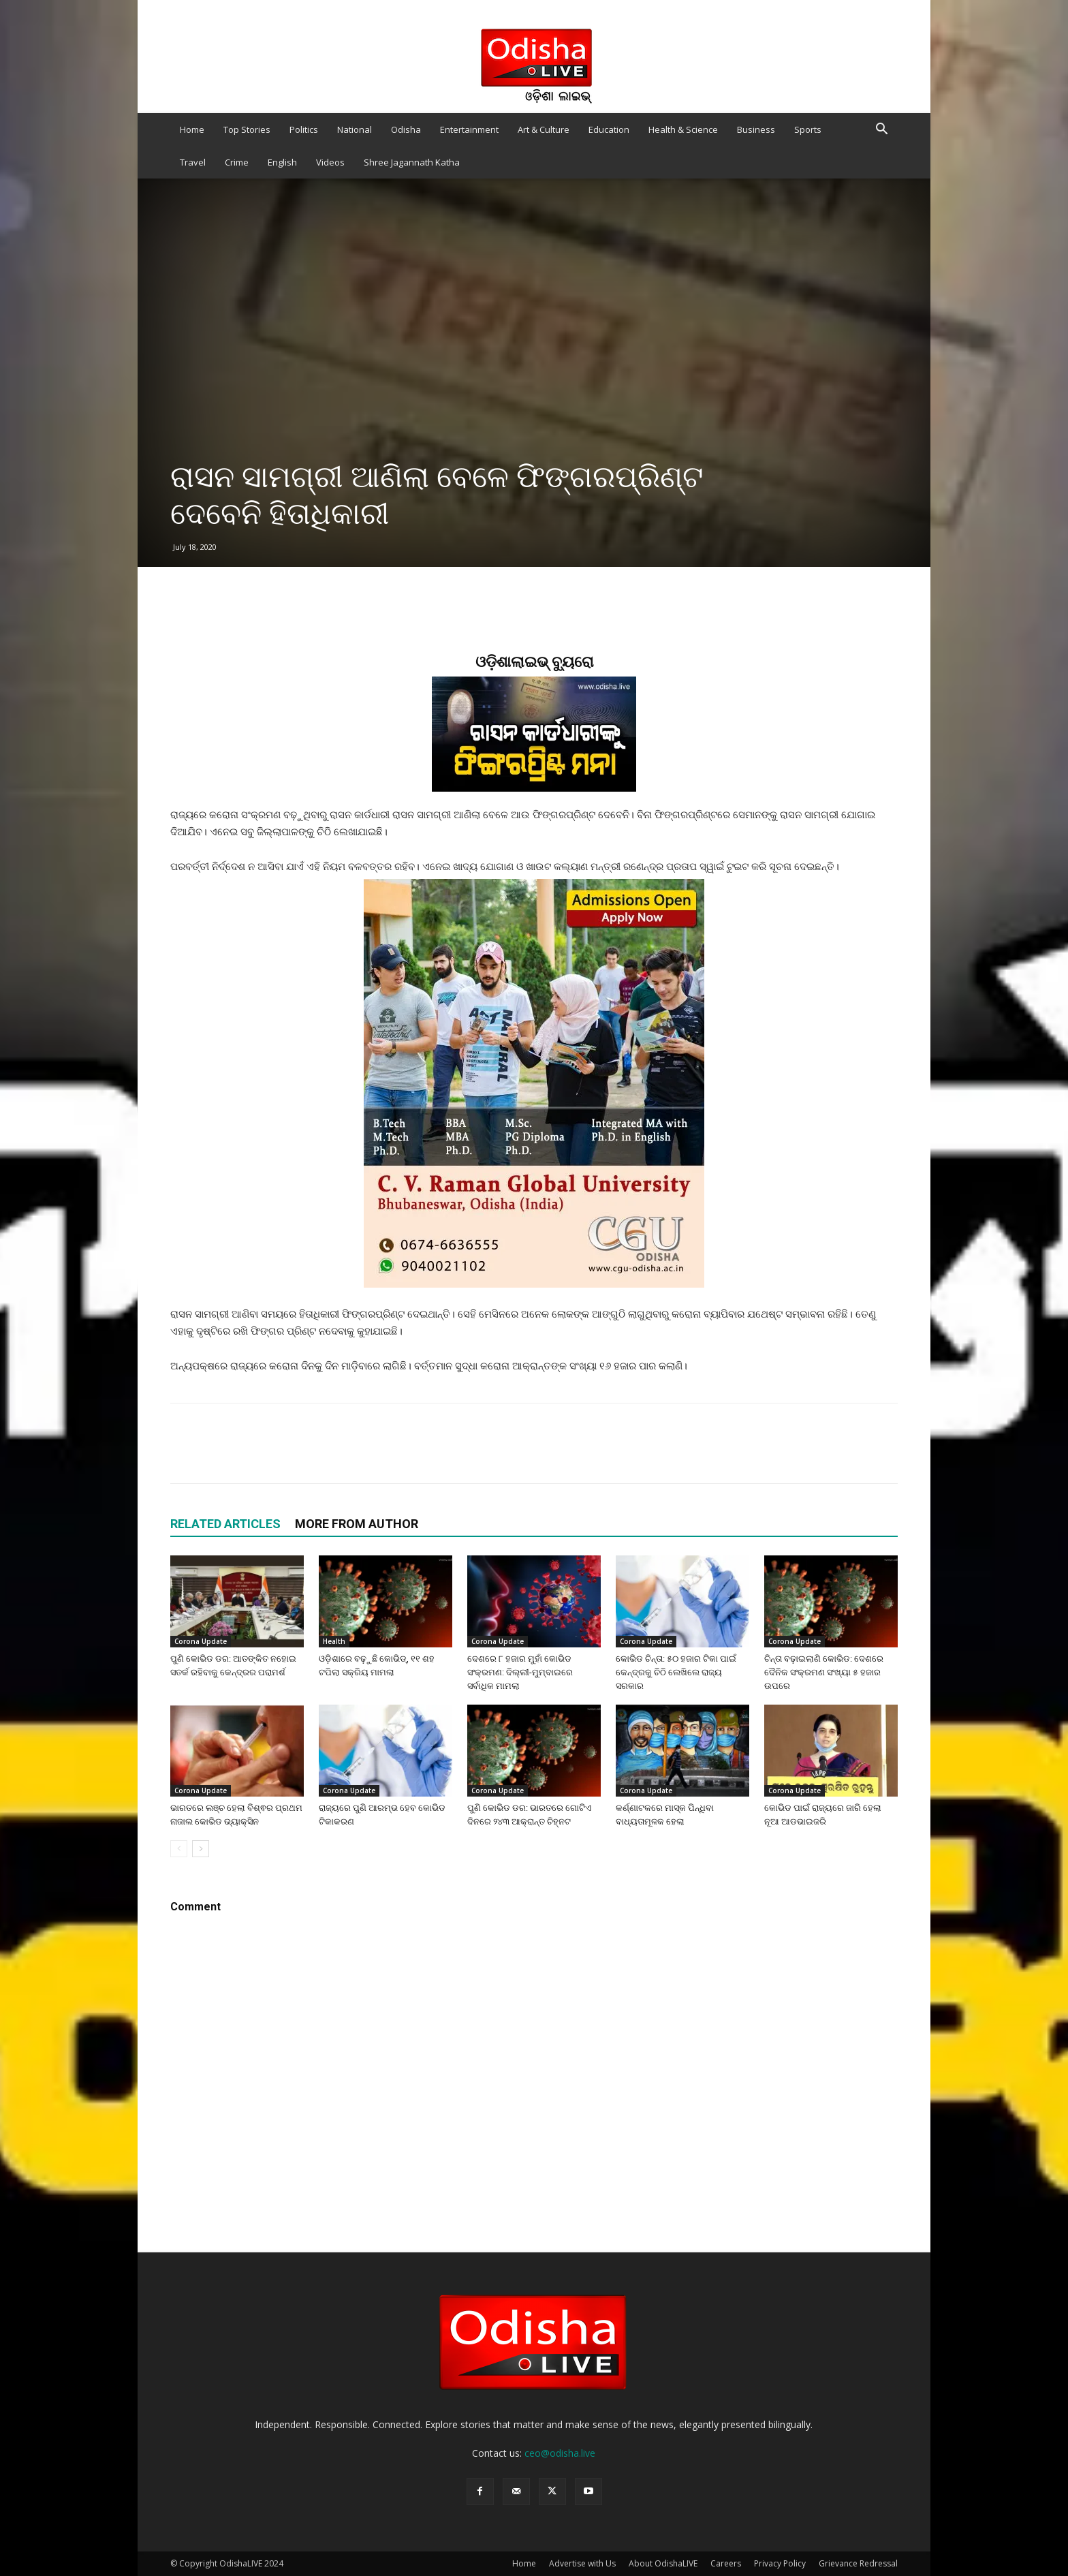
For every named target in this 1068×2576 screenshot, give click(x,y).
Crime (237, 162)
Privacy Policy (780, 2563)
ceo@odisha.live (559, 2453)
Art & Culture (543, 129)
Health (334, 1641)
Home (192, 129)
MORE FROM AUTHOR (356, 1524)
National (354, 129)
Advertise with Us (582, 2563)
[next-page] (200, 1848)
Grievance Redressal (858, 2563)
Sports (807, 129)
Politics (303, 129)
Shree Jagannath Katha (412, 162)
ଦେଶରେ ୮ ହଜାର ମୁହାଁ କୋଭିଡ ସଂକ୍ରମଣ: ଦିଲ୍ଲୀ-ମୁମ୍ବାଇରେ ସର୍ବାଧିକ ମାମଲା (520, 1672)
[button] (881, 130)
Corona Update (200, 1641)
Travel (193, 162)
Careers (725, 2563)
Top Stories (246, 129)
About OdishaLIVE (663, 2563)
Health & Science (683, 129)
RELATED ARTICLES (225, 1524)
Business (756, 129)
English (282, 162)
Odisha (406, 129)
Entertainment (469, 129)
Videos (330, 162)
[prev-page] (178, 1848)
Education (608, 129)
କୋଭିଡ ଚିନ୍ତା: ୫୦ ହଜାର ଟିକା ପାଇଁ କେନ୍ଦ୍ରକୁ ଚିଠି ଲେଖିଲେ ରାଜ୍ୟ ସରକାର (676, 1672)
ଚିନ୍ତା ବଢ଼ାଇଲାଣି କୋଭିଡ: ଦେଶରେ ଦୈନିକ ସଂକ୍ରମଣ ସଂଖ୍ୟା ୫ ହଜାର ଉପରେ (823, 1672)
